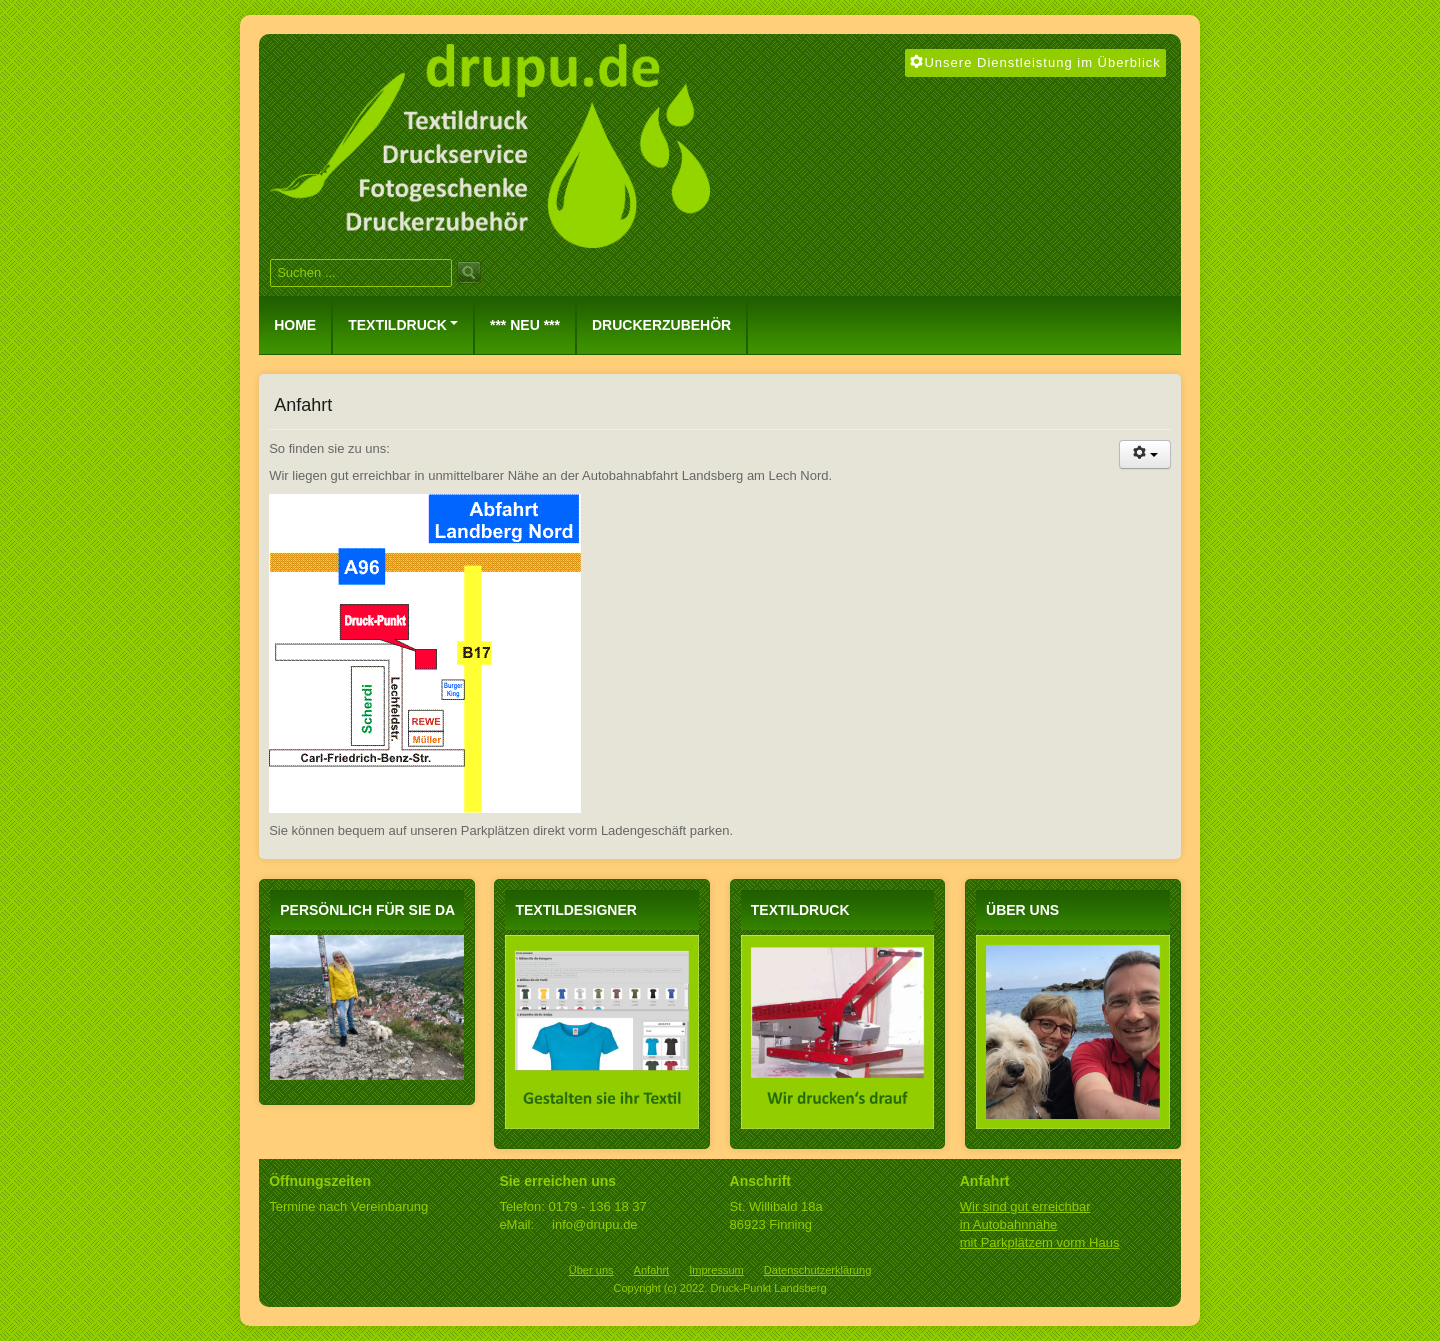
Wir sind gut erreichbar (1025, 1206)
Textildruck (403, 325)
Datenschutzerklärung (817, 1270)
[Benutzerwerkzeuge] (1145, 454)
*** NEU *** (525, 325)
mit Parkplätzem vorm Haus (1040, 1242)
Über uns (591, 1270)
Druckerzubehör (661, 325)
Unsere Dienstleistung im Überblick (1035, 62)
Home (295, 325)
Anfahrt (652, 1270)
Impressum (716, 1270)
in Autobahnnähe (1009, 1224)
